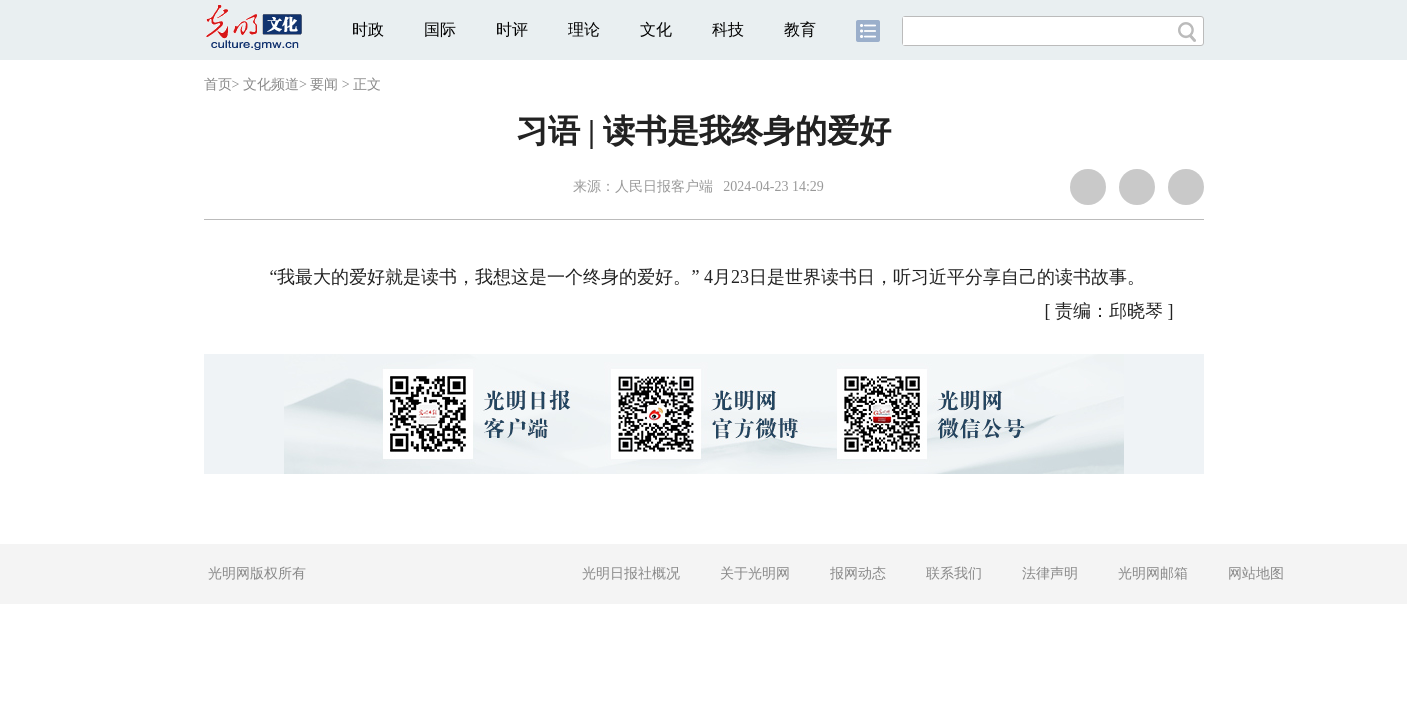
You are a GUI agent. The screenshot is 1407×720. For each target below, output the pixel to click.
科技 (728, 29)
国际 (440, 29)
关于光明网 (755, 573)
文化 (656, 29)
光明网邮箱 (1153, 573)
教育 (800, 29)
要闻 (324, 84)
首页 (218, 84)
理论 (584, 29)
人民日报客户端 (664, 186)
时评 (512, 29)
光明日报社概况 (631, 573)
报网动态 (858, 573)
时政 (368, 29)
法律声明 (1050, 573)
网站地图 (1256, 573)
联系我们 (954, 573)
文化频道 (271, 84)
